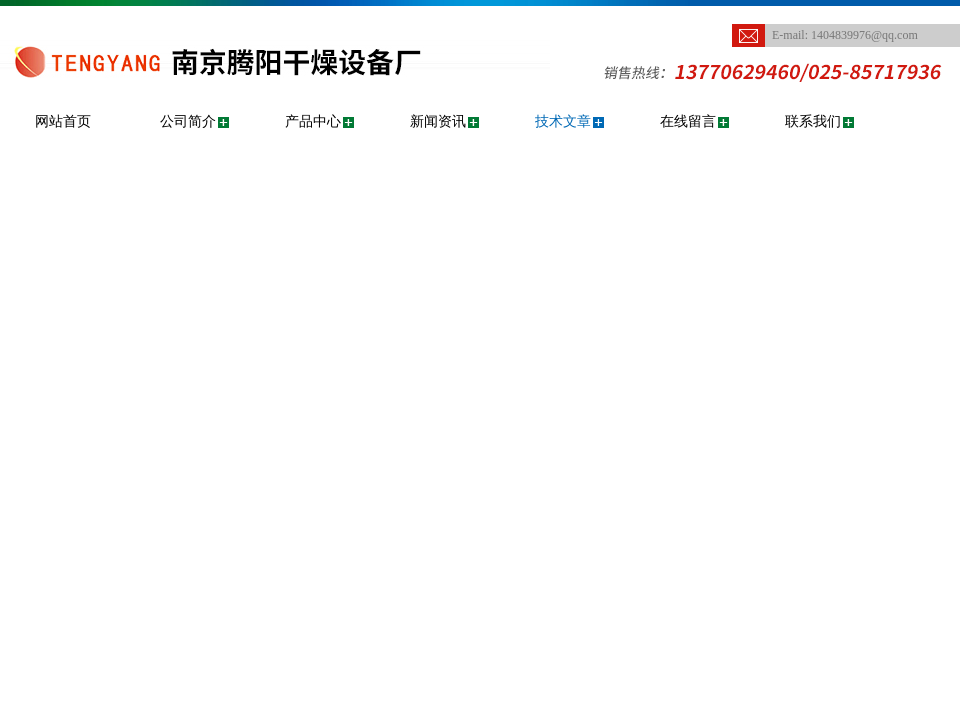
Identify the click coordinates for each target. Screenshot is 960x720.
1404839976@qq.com (864, 35)
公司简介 (188, 121)
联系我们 (813, 121)
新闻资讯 (438, 121)
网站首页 (63, 121)
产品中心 (313, 121)
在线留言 (688, 121)
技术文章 (563, 121)
